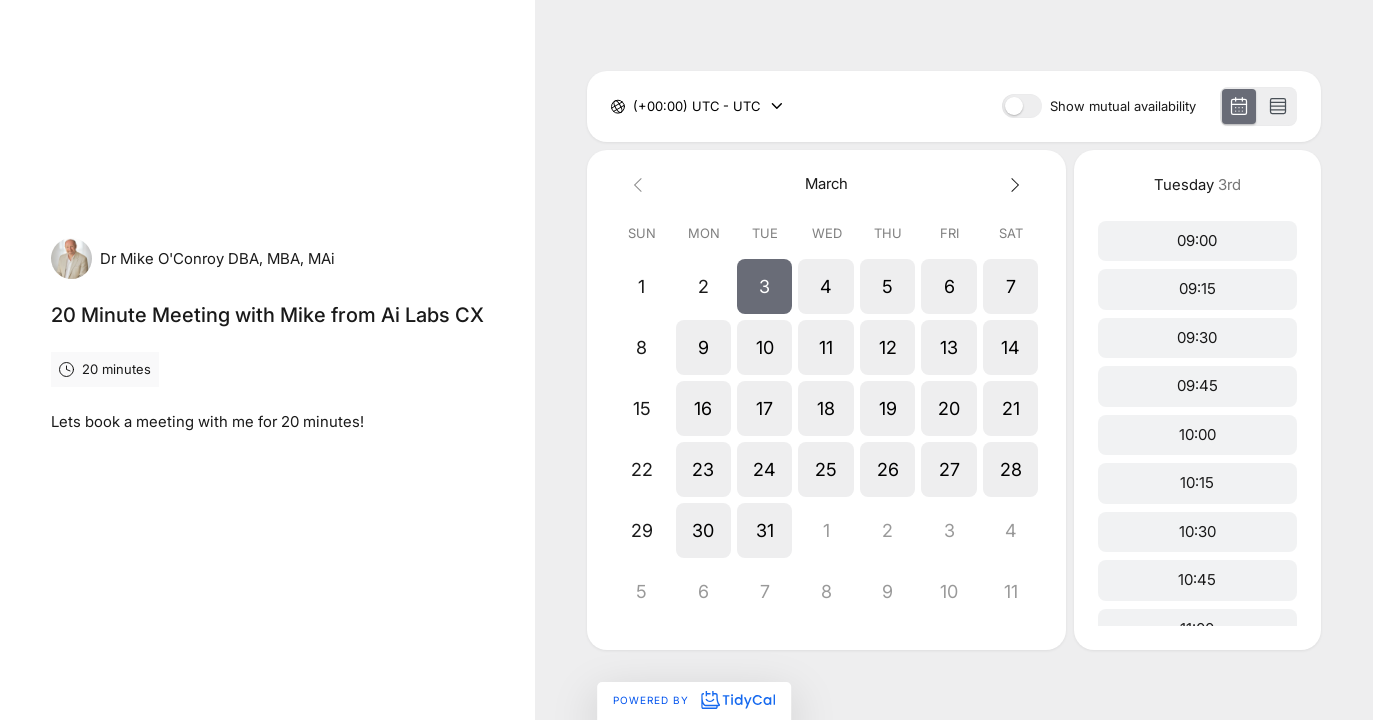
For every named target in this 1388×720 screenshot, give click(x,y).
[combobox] (635, 107)
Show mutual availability (1123, 106)
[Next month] (1010, 184)
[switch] (1022, 106)
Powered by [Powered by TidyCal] (694, 700)
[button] (764, 286)
